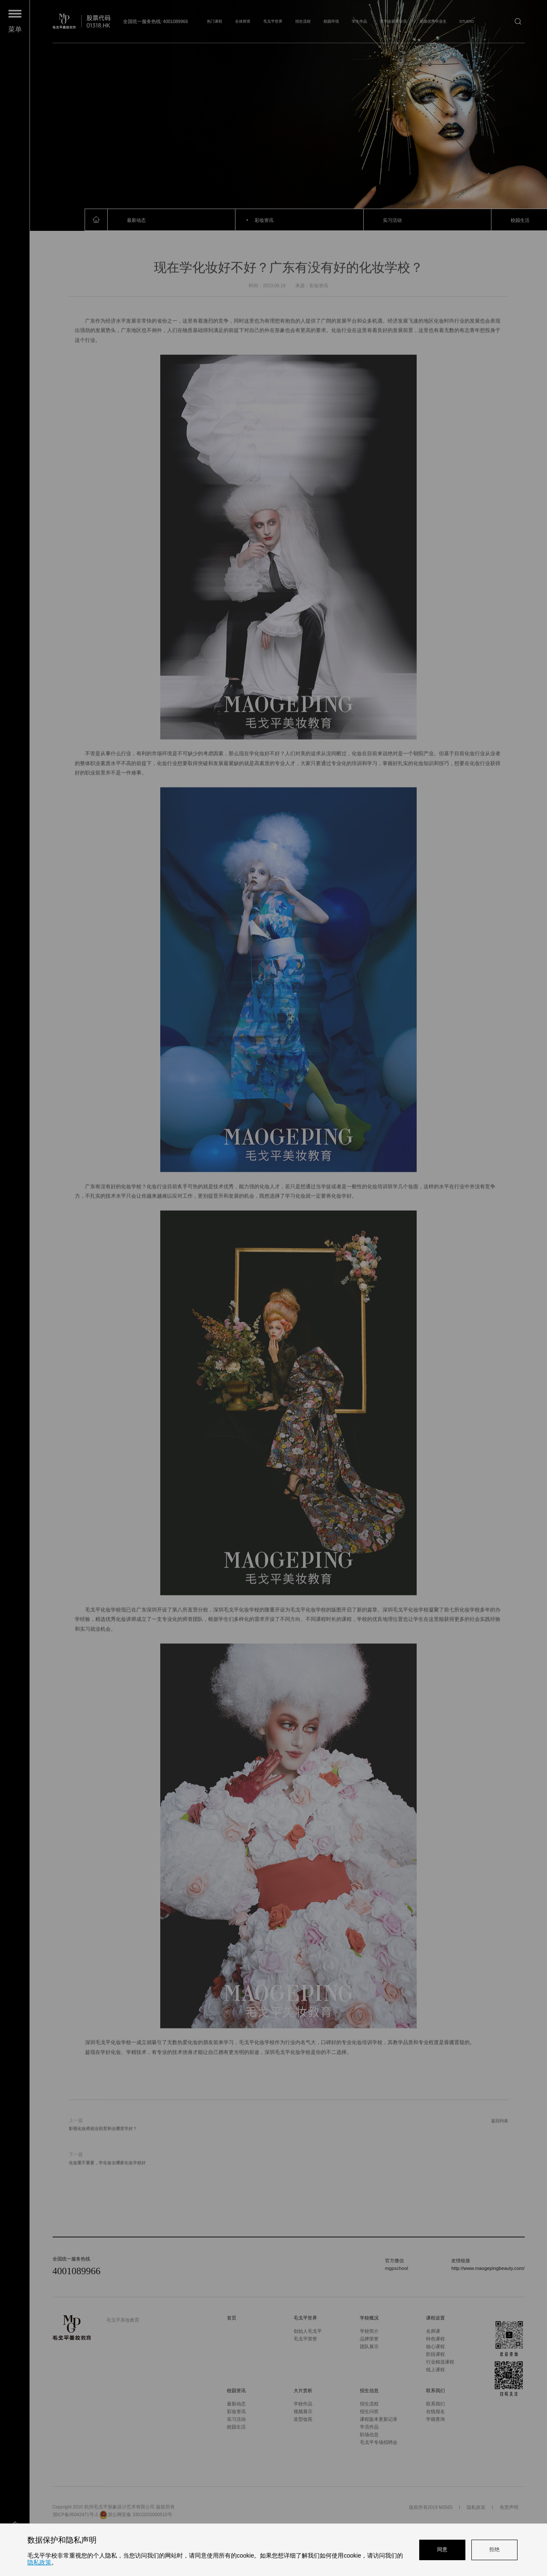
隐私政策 (39, 2562)
